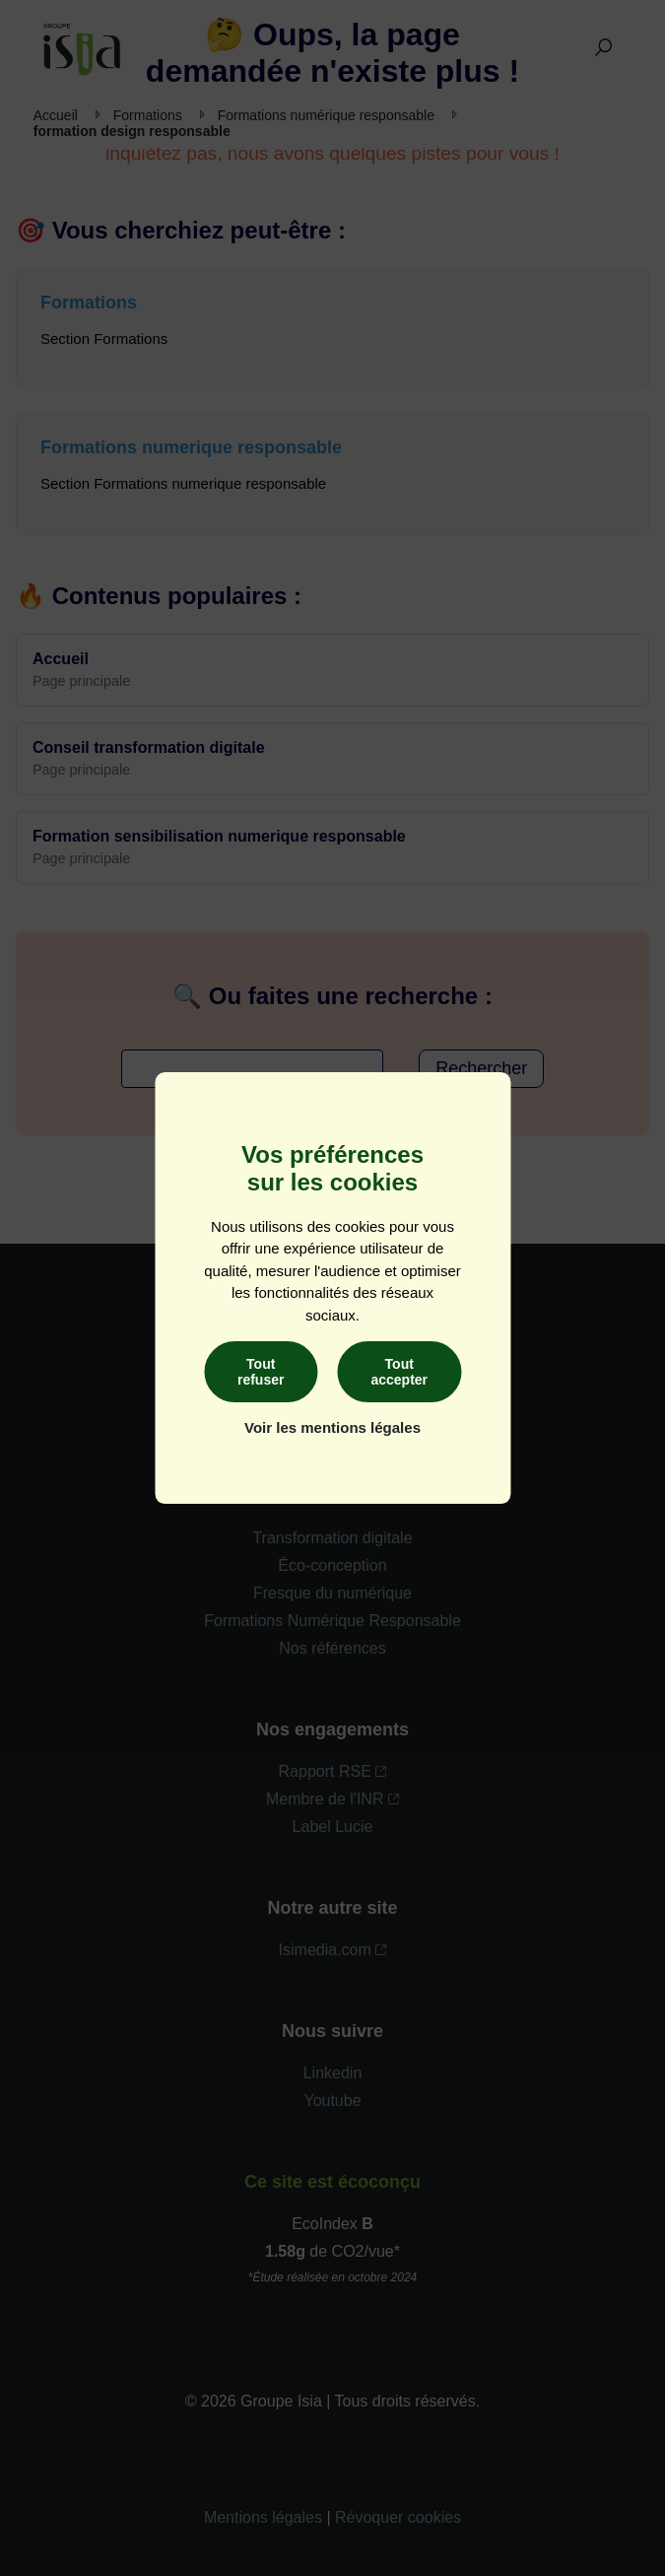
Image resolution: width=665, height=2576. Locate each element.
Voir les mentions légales (332, 1427)
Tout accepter (399, 1372)
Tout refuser (260, 1372)
